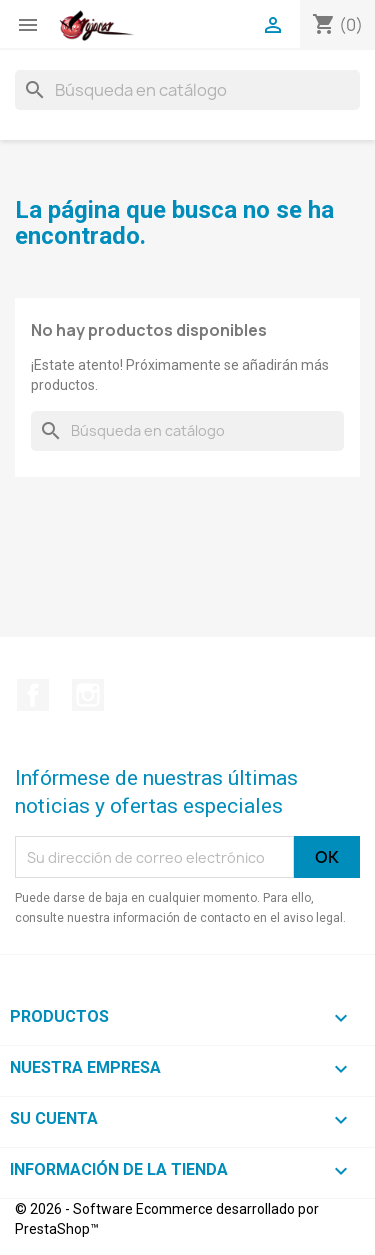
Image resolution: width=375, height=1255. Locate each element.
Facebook (33, 695)
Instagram (88, 695)
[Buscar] (187, 90)
